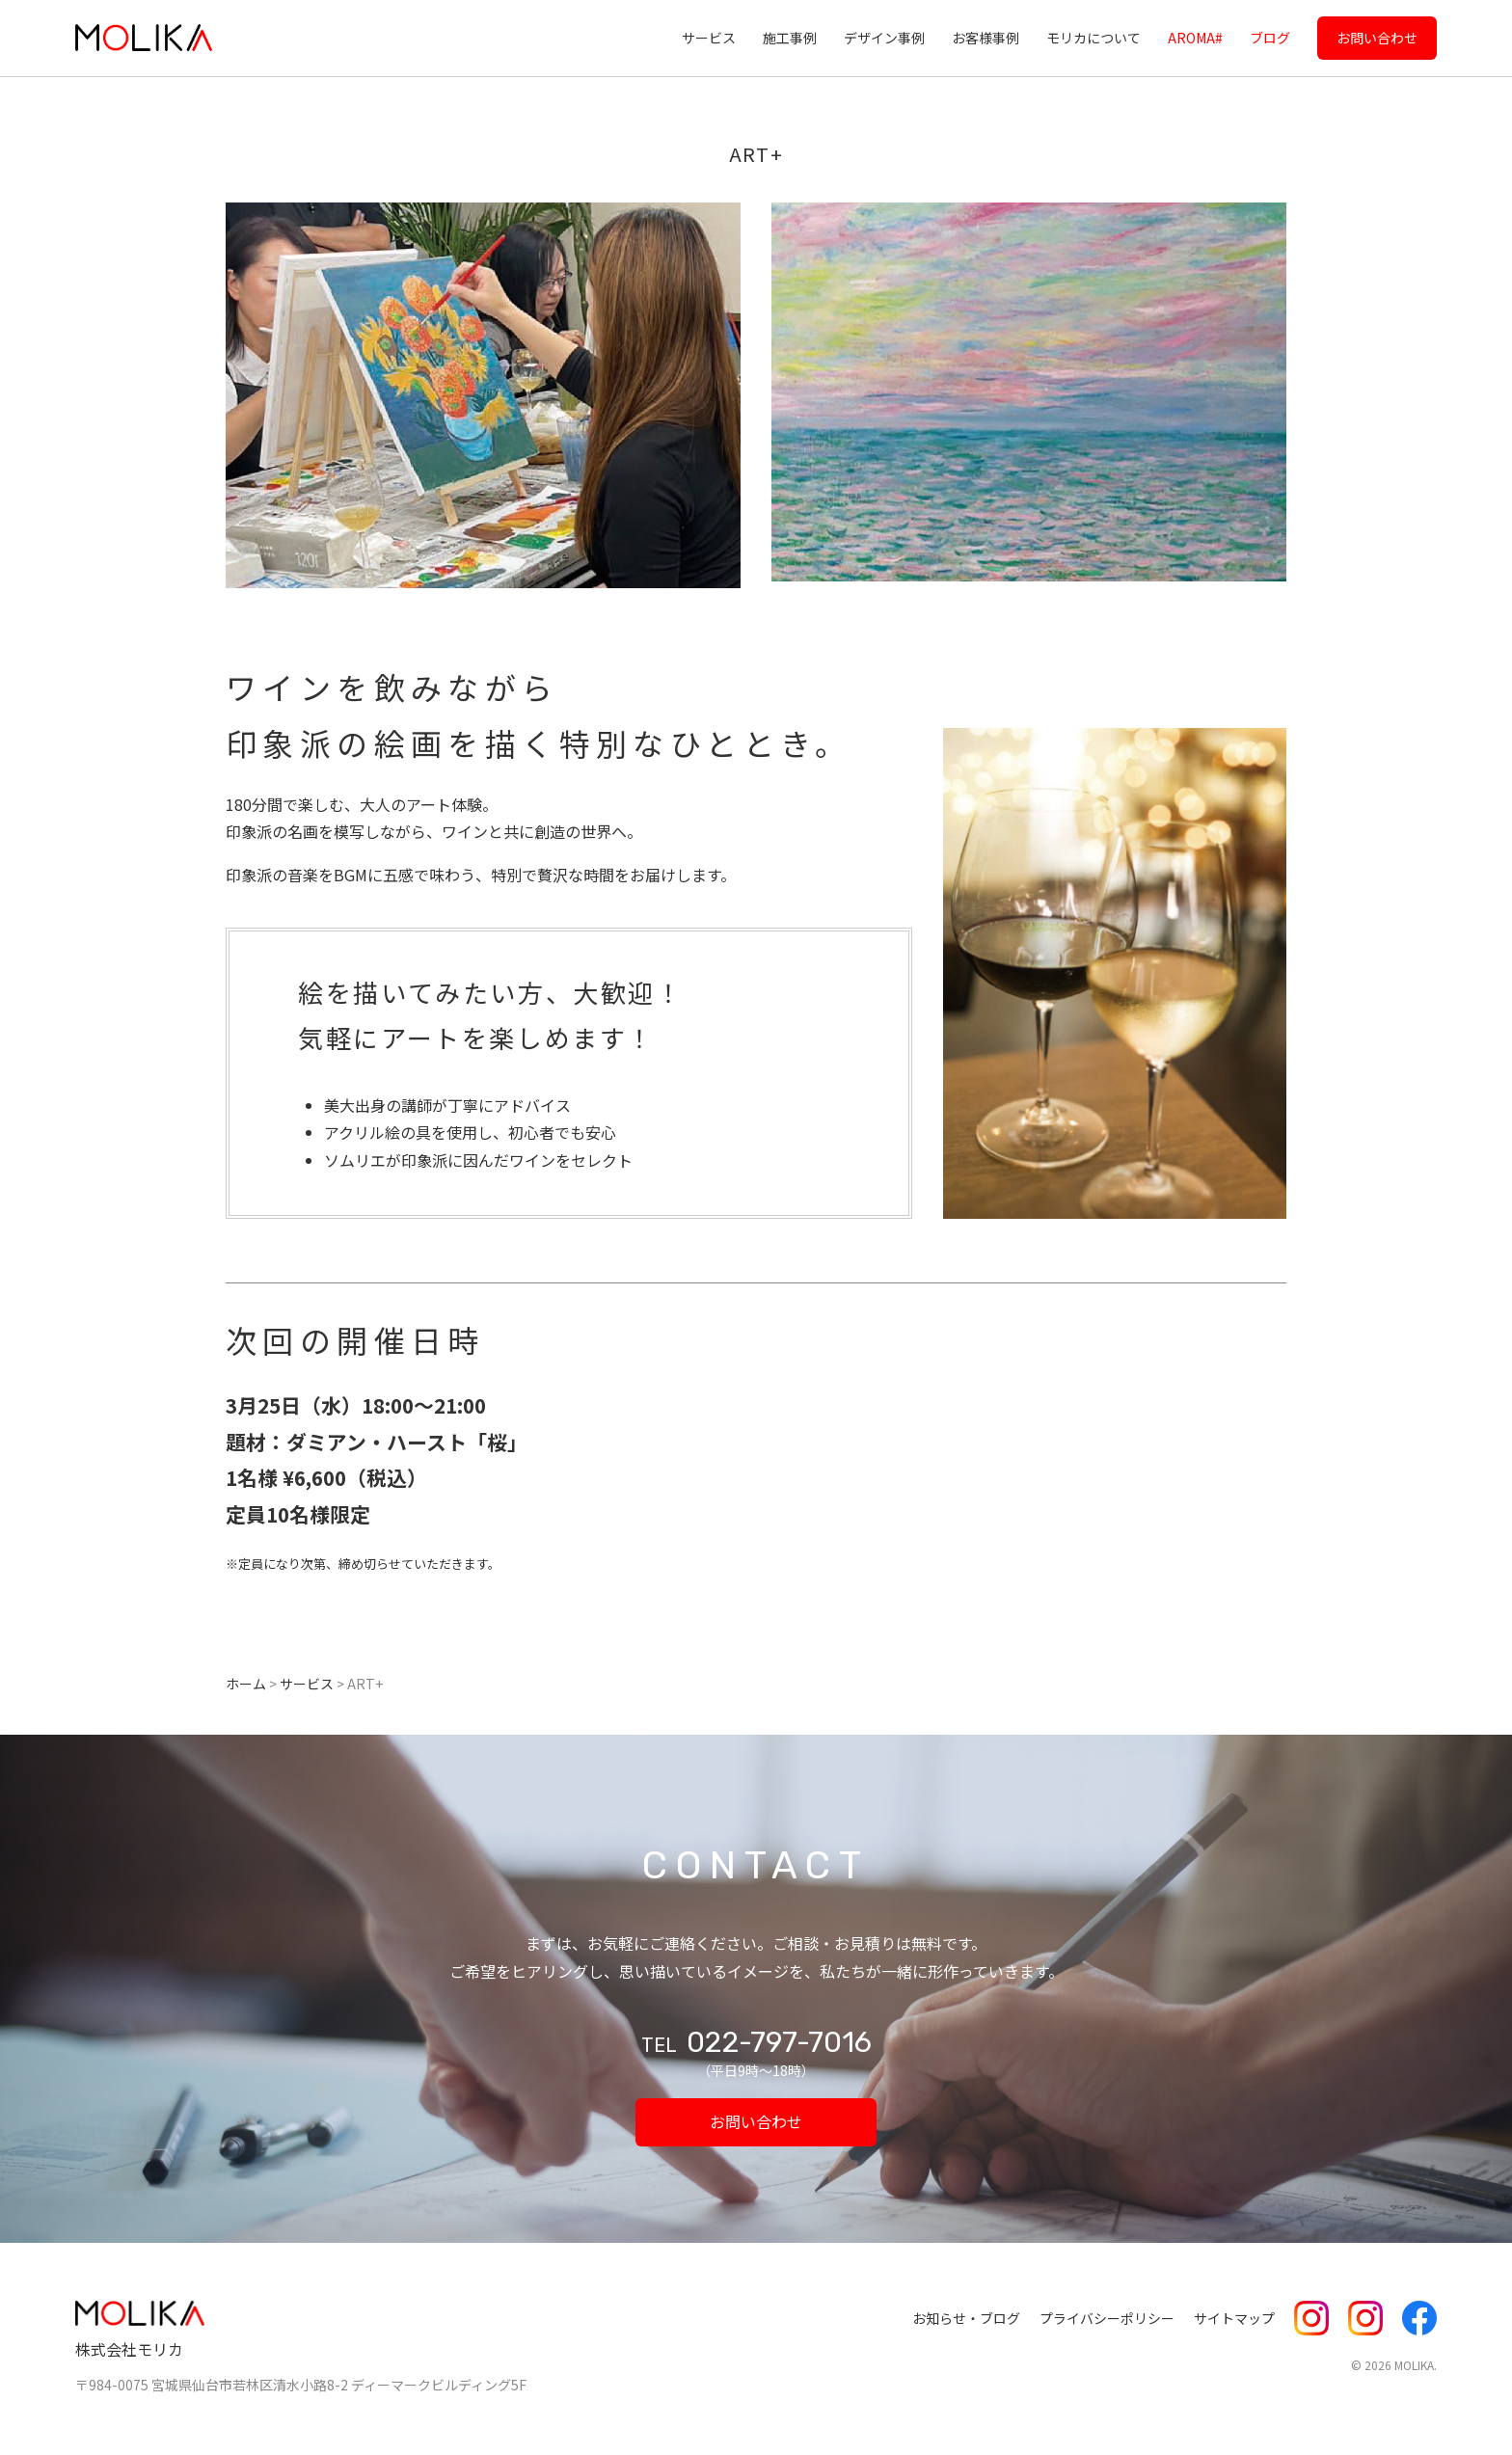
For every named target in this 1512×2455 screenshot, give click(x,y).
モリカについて (1093, 37)
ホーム (246, 1683)
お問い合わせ (1377, 37)
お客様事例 (985, 37)
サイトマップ (1234, 2318)
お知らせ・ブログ (966, 2318)
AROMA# (1195, 37)
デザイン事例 (884, 37)
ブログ (1270, 37)
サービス (709, 37)
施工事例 (790, 37)
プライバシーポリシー (1107, 2318)
